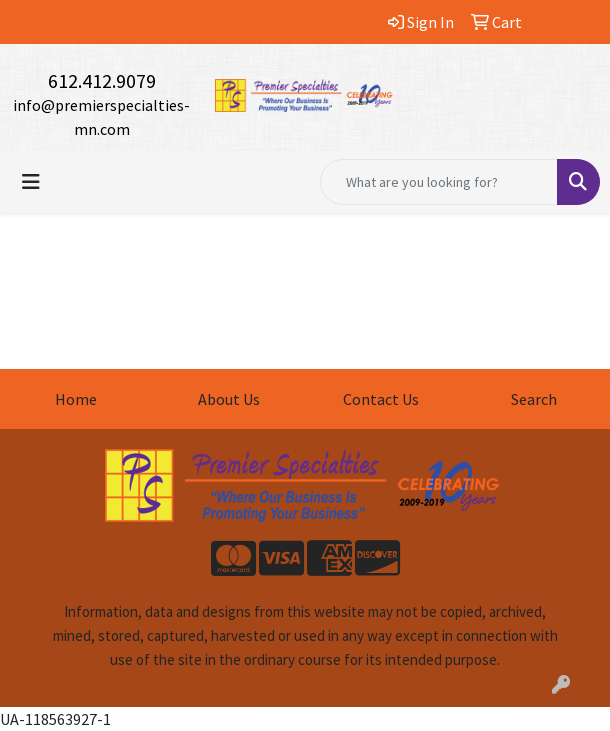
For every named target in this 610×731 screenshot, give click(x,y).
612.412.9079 (102, 80)
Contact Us (381, 399)
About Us (229, 399)
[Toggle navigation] (31, 182)
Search (534, 399)
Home (76, 399)
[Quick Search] (439, 182)
